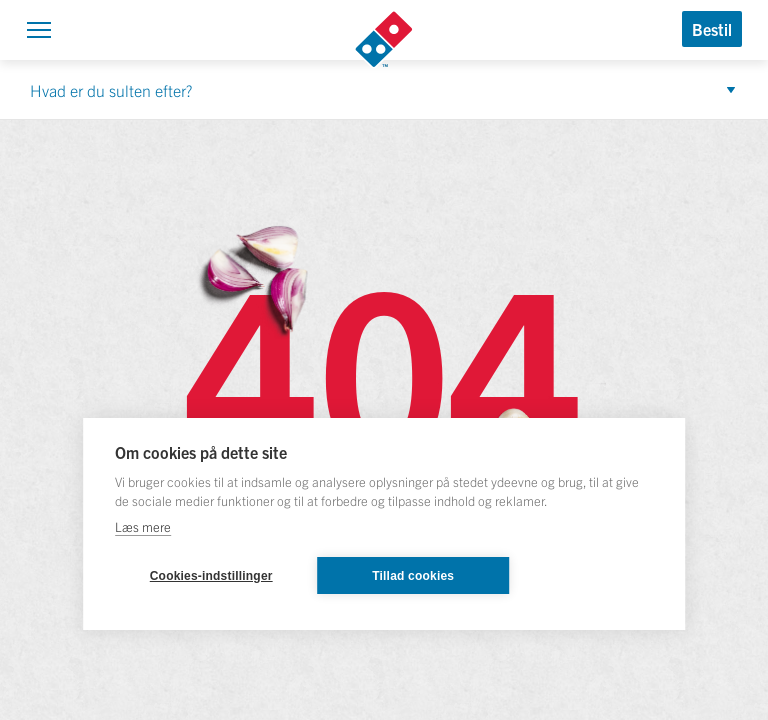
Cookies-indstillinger (211, 576)
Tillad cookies (413, 576)
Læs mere (143, 526)
